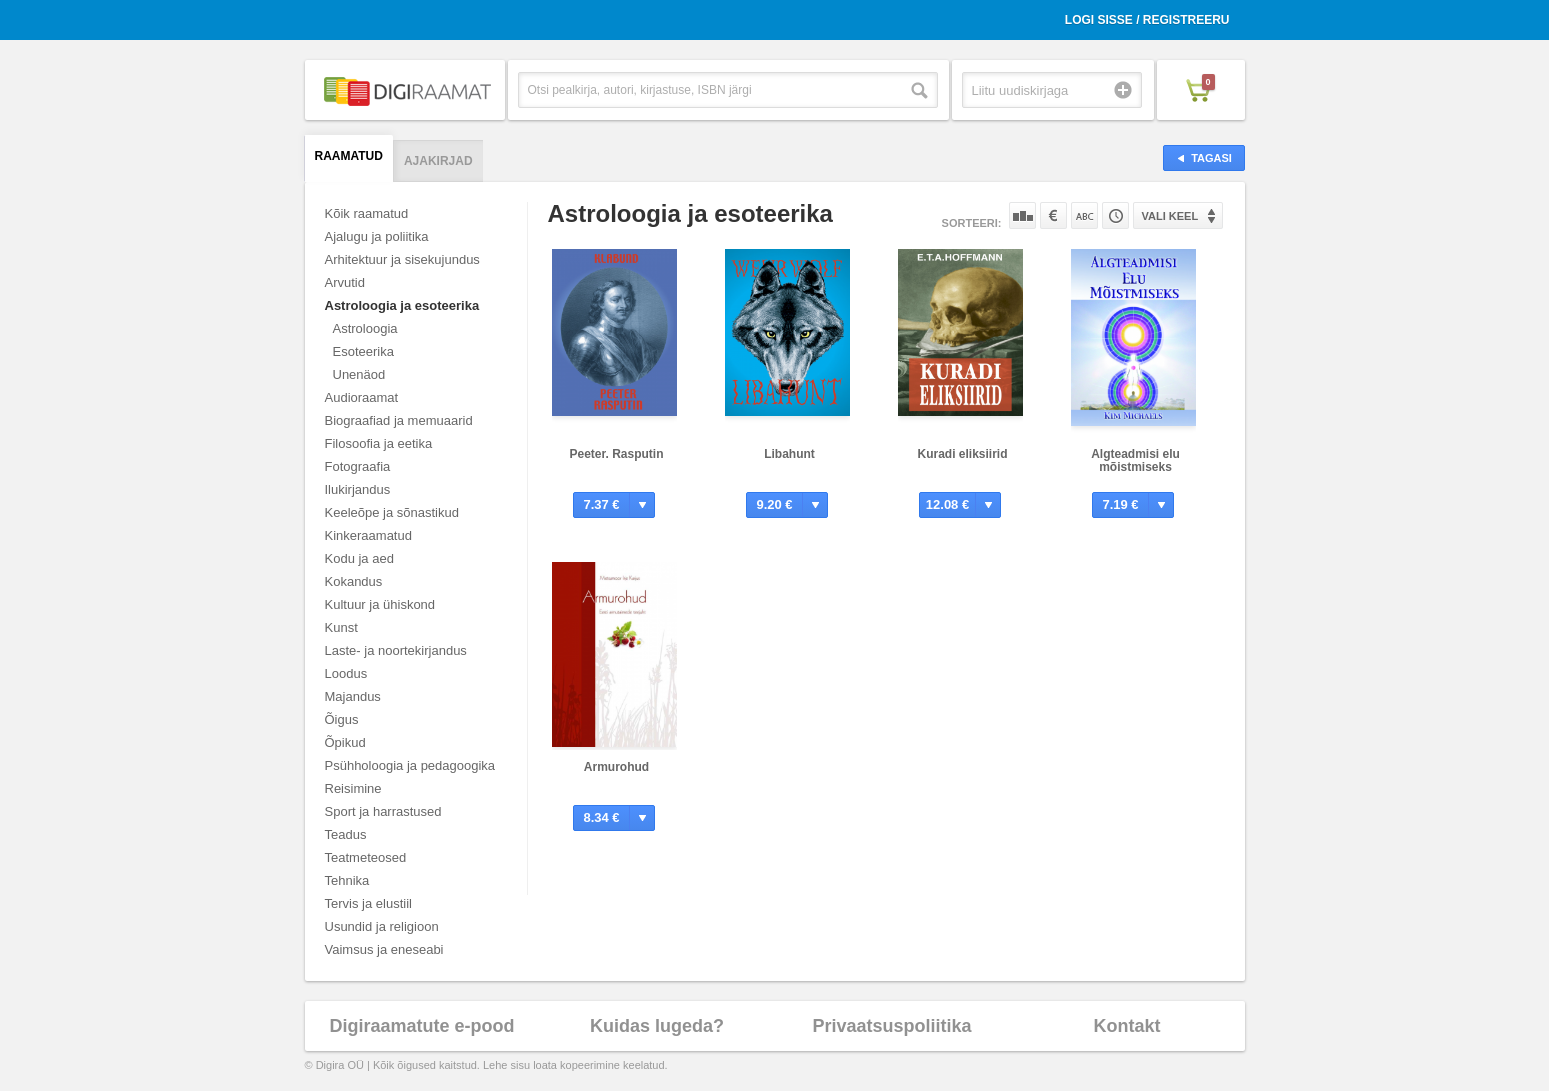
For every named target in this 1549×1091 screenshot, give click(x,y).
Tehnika (347, 880)
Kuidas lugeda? (657, 1026)
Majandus (353, 696)
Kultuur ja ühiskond (380, 604)
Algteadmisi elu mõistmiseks (1135, 460)
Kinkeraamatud (368, 535)
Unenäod (359, 374)
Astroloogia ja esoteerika (402, 305)
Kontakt (1127, 1026)
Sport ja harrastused (383, 811)
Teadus (346, 834)
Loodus (346, 673)
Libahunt (789, 454)
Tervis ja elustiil (368, 903)
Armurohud (616, 767)
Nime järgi (1084, 215)
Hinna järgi (1053, 215)
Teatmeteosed (366, 857)
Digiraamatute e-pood (421, 1026)
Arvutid (345, 282)
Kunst (341, 627)
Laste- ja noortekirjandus (396, 650)
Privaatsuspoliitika (891, 1026)
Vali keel (1170, 216)
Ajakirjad (438, 161)
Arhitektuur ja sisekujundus (402, 259)
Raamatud (349, 156)
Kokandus (354, 581)
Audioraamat (362, 397)
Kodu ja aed (359, 558)
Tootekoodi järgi (1115, 215)
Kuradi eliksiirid (962, 454)
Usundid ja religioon (382, 926)
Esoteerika (363, 351)
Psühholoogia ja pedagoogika (410, 765)
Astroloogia (365, 328)
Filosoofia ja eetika (379, 443)
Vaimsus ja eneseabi (384, 949)
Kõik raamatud (367, 213)
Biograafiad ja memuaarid (399, 420)
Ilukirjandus (358, 489)
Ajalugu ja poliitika (377, 236)
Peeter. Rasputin (616, 454)
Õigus (342, 719)
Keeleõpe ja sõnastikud (392, 512)
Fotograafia (358, 466)
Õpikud (345, 742)
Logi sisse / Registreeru (1147, 20)
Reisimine (353, 788)
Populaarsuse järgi (1022, 215)
